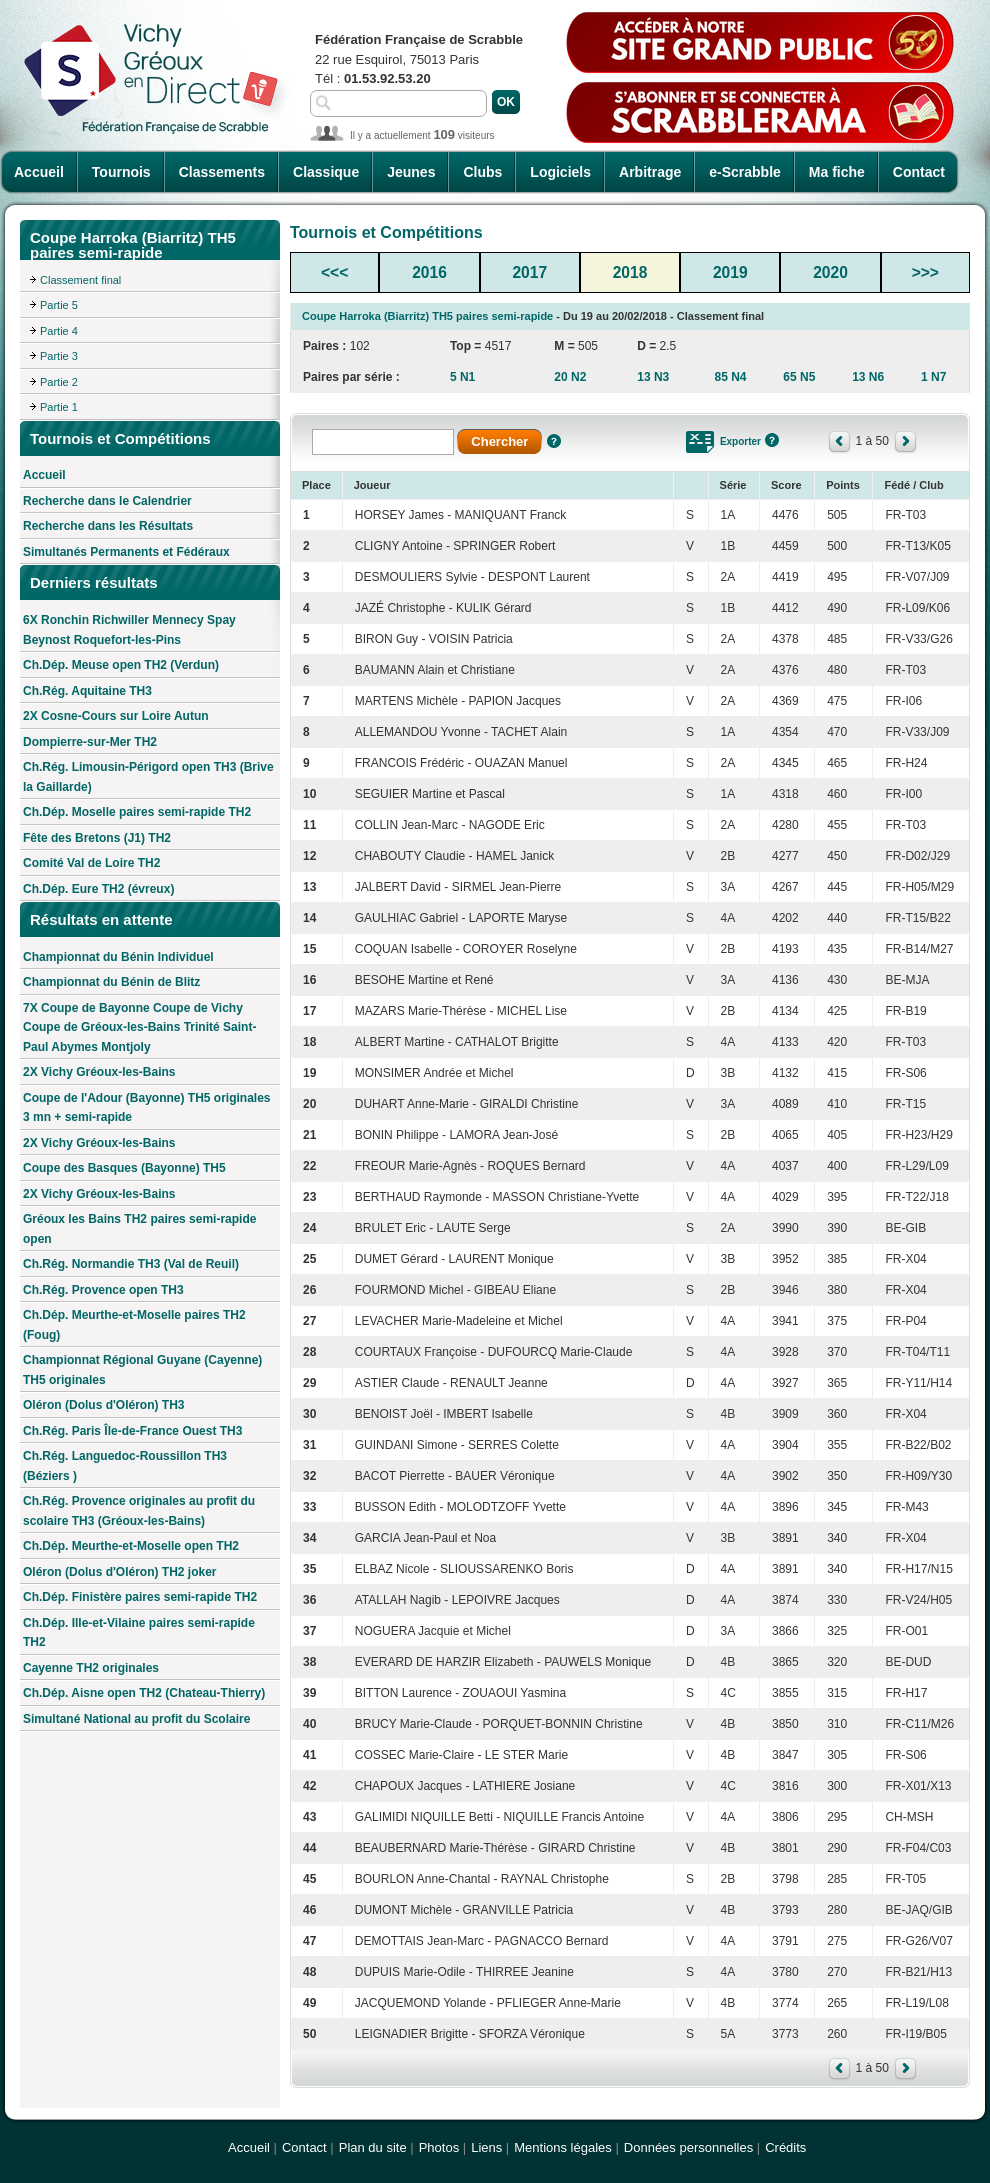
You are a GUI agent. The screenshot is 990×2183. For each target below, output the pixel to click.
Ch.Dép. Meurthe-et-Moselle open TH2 (131, 1546)
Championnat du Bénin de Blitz (111, 982)
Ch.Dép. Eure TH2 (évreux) (98, 889)
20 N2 (570, 377)
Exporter (740, 441)
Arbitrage (650, 172)
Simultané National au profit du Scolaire (136, 1719)
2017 (529, 272)
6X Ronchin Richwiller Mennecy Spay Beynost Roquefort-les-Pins (129, 630)
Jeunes (411, 172)
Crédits (785, 2147)
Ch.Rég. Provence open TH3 (103, 1290)
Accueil (39, 172)
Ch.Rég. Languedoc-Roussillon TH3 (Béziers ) (125, 1466)
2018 (630, 272)
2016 (429, 272)
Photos (439, 2147)
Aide (554, 441)
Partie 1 (59, 407)
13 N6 (868, 377)
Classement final (80, 280)
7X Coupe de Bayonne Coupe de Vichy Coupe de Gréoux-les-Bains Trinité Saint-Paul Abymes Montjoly (139, 1027)
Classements (222, 172)
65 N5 (799, 377)
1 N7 (933, 377)
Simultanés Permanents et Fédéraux (126, 552)
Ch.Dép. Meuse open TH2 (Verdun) (121, 665)
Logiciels (560, 172)
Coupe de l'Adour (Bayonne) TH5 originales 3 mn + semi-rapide (147, 1108)
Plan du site (373, 2147)
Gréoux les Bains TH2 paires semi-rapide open (139, 1229)
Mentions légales (563, 2147)
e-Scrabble (745, 172)
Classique (326, 172)
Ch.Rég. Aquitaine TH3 (87, 691)
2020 (830, 272)
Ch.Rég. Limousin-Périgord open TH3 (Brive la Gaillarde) (148, 777)
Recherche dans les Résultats (108, 526)
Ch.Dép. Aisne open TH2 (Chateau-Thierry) (144, 1693)
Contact (919, 172)
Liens (486, 2147)
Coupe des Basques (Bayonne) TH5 (124, 1168)
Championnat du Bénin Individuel (118, 957)
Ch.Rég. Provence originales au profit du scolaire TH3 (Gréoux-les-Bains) (139, 1511)
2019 (730, 272)
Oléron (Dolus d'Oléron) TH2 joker (120, 1572)
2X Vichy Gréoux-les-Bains (99, 1072)
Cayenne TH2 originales (91, 1668)
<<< (334, 272)
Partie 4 (59, 331)
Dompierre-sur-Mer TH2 (90, 742)
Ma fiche (837, 172)
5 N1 (462, 377)
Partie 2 (59, 382)
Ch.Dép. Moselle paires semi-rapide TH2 (137, 812)
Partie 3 (59, 356)
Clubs (482, 172)
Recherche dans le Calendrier (107, 501)
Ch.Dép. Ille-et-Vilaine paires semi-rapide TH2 (139, 1633)
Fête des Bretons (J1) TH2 (97, 838)
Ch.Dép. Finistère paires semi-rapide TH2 (140, 1597)
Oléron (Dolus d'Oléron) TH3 (104, 1405)
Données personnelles (688, 2147)
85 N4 (730, 377)
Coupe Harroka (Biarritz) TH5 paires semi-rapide (427, 316)
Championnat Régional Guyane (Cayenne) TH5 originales (142, 1370)
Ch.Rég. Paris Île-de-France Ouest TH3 (132, 1431)
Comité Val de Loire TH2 (91, 863)
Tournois (121, 172)
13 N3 (653, 377)
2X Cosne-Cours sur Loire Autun (116, 716)
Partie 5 (59, 305)
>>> (925, 272)
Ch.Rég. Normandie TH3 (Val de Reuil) (131, 1264)
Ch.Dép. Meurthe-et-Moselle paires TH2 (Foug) (134, 1325)
